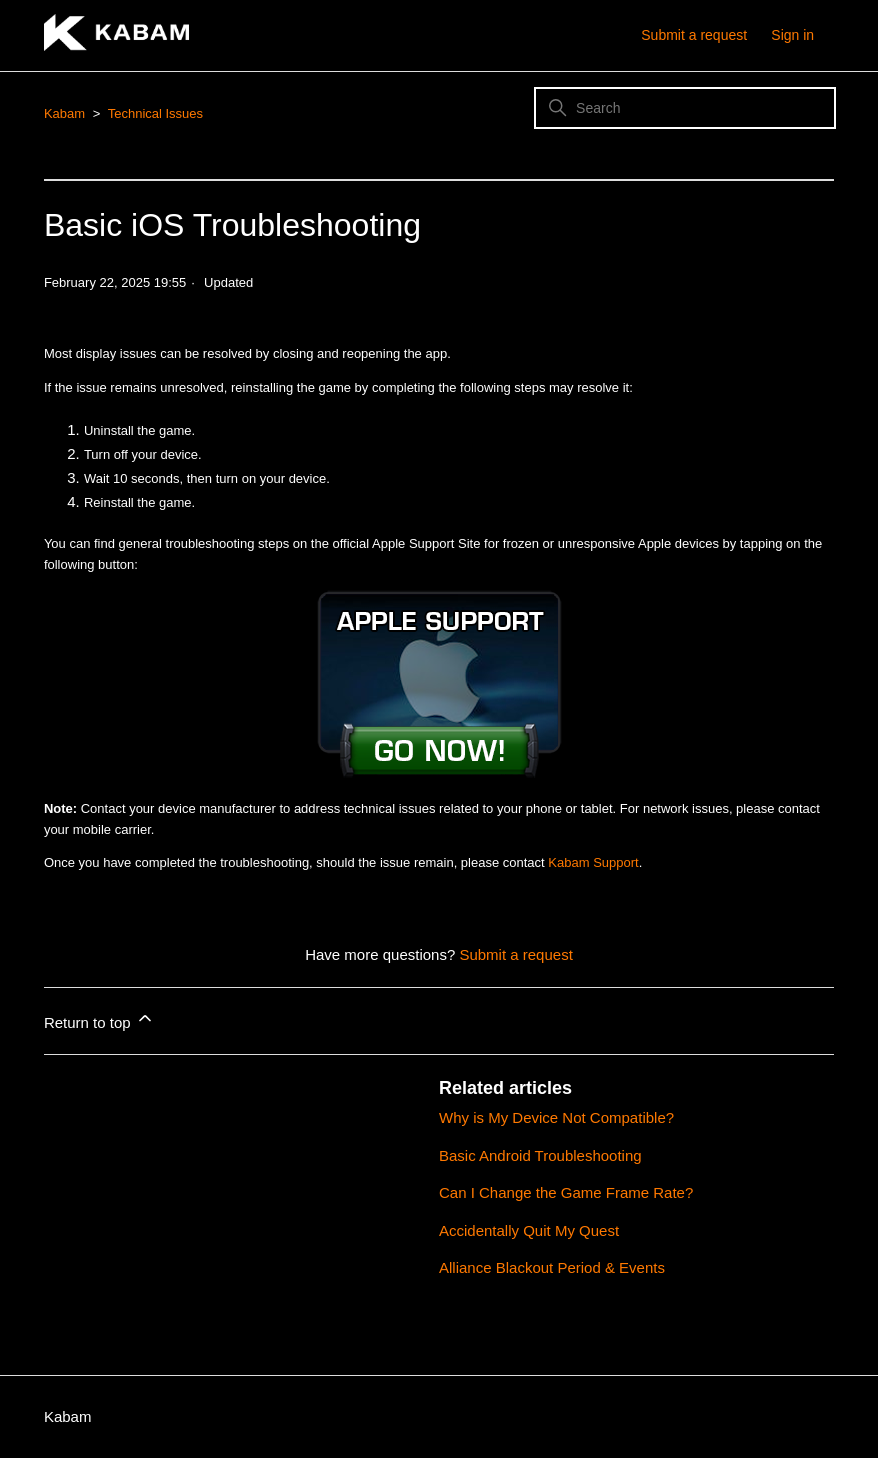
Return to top (99, 1019)
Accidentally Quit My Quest (529, 1230)
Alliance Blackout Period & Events (552, 1267)
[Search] (685, 108)
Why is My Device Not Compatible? (556, 1117)
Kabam (64, 113)
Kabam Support (593, 862)
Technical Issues (155, 113)
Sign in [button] (792, 35)
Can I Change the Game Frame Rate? (566, 1192)
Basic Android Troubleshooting (540, 1155)
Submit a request (694, 35)
